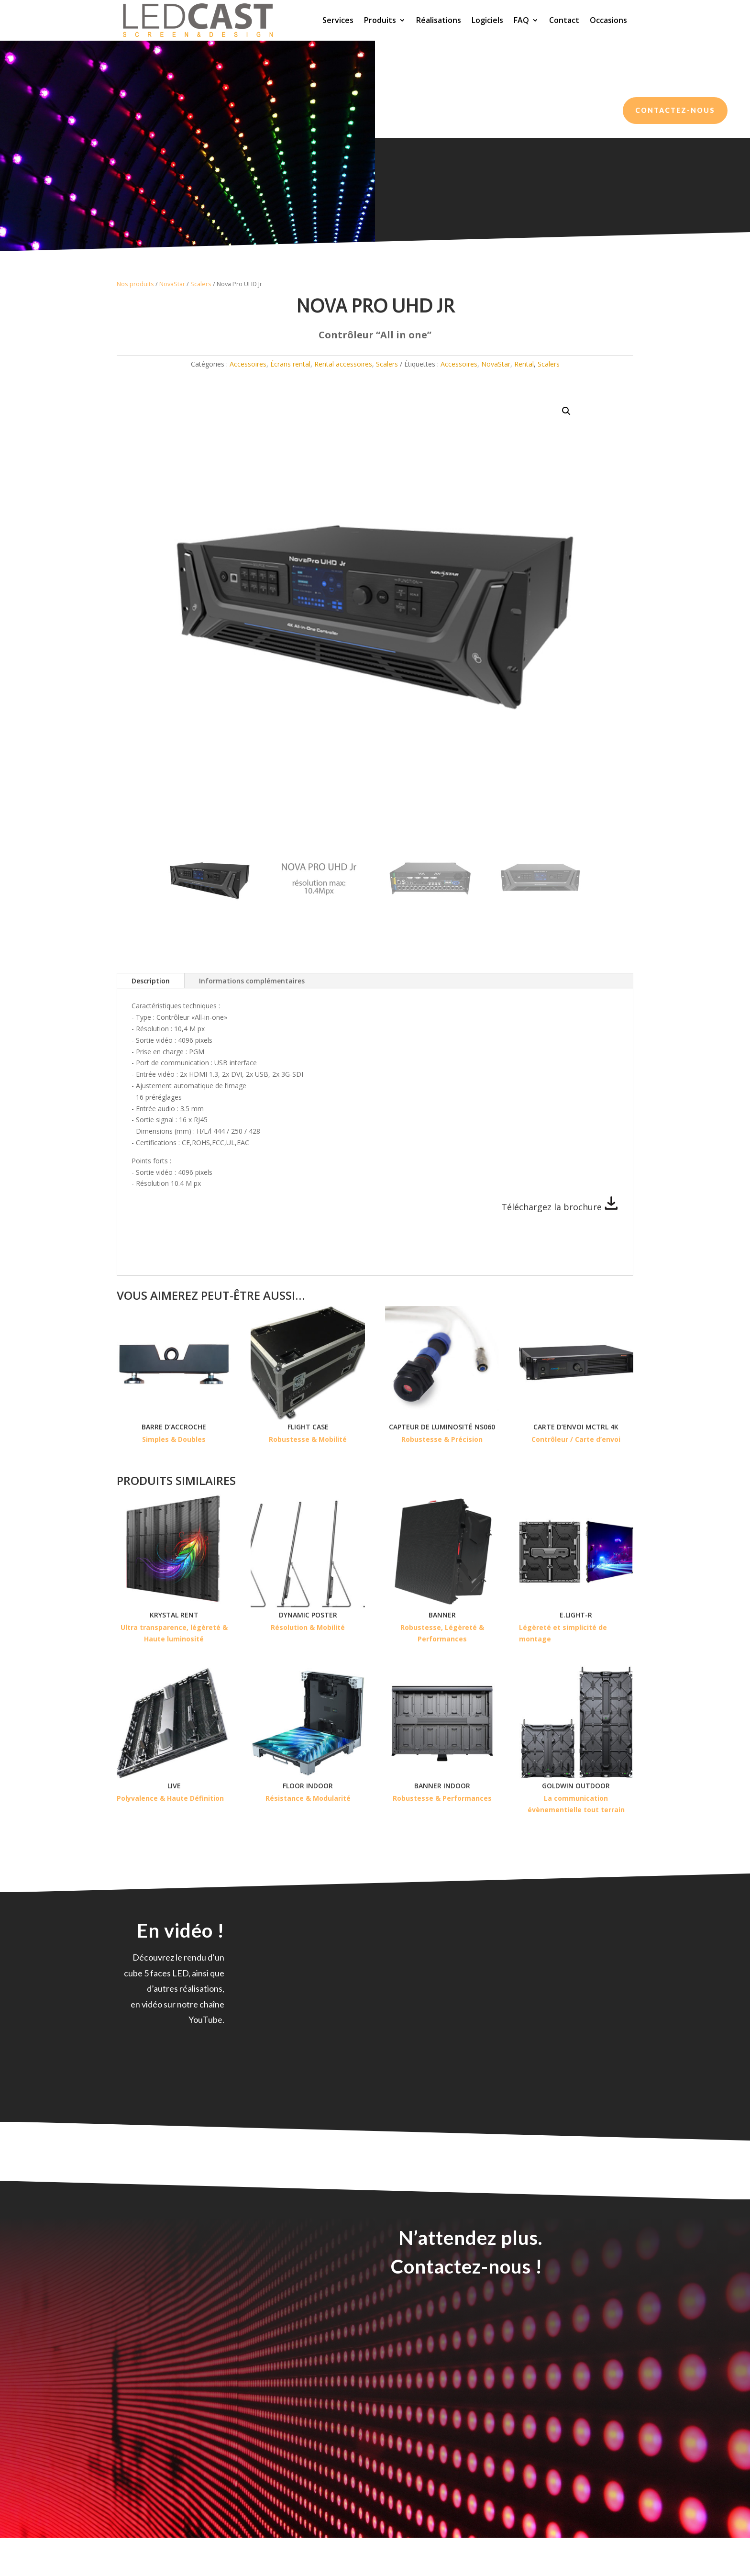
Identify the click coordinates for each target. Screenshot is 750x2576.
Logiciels (487, 20)
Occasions (608, 20)
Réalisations (438, 20)
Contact (564, 20)
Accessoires (248, 363)
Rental (524, 363)
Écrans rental (290, 363)
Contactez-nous (675, 110)
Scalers (200, 283)
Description (151, 980)
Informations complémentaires (252, 980)
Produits (380, 20)
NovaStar (172, 283)
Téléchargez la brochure (559, 1207)
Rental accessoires (343, 363)
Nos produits (135, 283)
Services (337, 20)
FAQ (521, 20)
